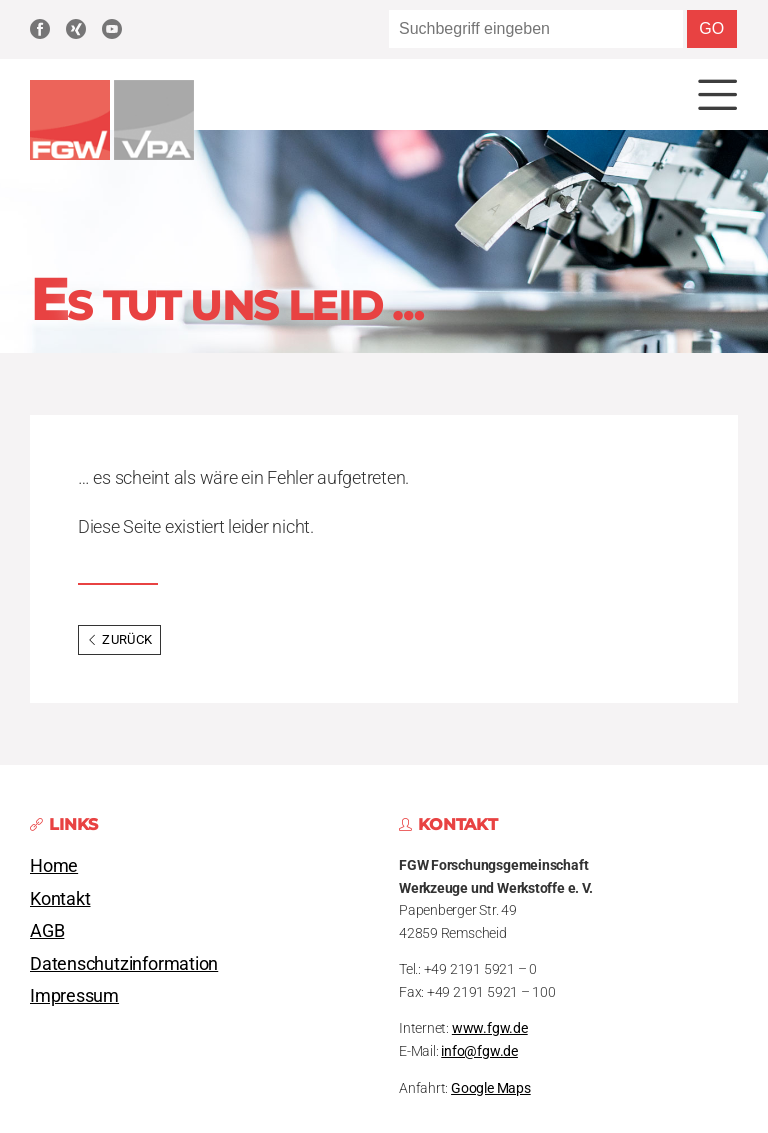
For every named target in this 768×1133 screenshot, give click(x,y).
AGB (47, 931)
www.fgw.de (490, 1028)
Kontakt (60, 899)
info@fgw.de (479, 1051)
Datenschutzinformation (124, 964)
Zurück (119, 639)
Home (54, 866)
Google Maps (491, 1088)
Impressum (74, 996)
